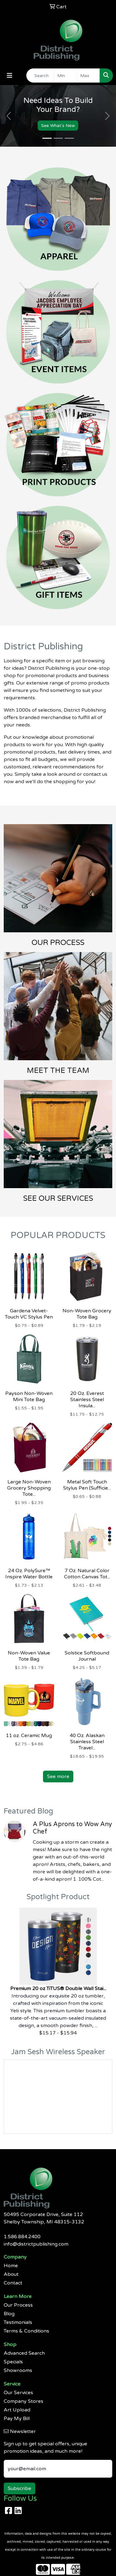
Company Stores (23, 2401)
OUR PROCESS (58, 942)
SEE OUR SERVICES (58, 1198)
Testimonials (18, 2322)
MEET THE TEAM (58, 1070)
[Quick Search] (40, 75)
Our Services (18, 2393)
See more (58, 1776)
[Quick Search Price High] (88, 75)
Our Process (18, 2305)
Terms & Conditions (26, 2331)
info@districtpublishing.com (36, 2244)
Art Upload (17, 2410)
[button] (8, 116)
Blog (9, 2314)
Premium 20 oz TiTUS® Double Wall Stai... (58, 1988)
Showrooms (18, 2370)
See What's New (58, 125)
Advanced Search (24, 2353)
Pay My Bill (17, 2418)
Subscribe (19, 2488)
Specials (13, 2362)
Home (11, 2266)
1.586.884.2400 (22, 2237)
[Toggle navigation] (9, 75)
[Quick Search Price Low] (65, 75)
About (11, 2274)
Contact (13, 2283)
